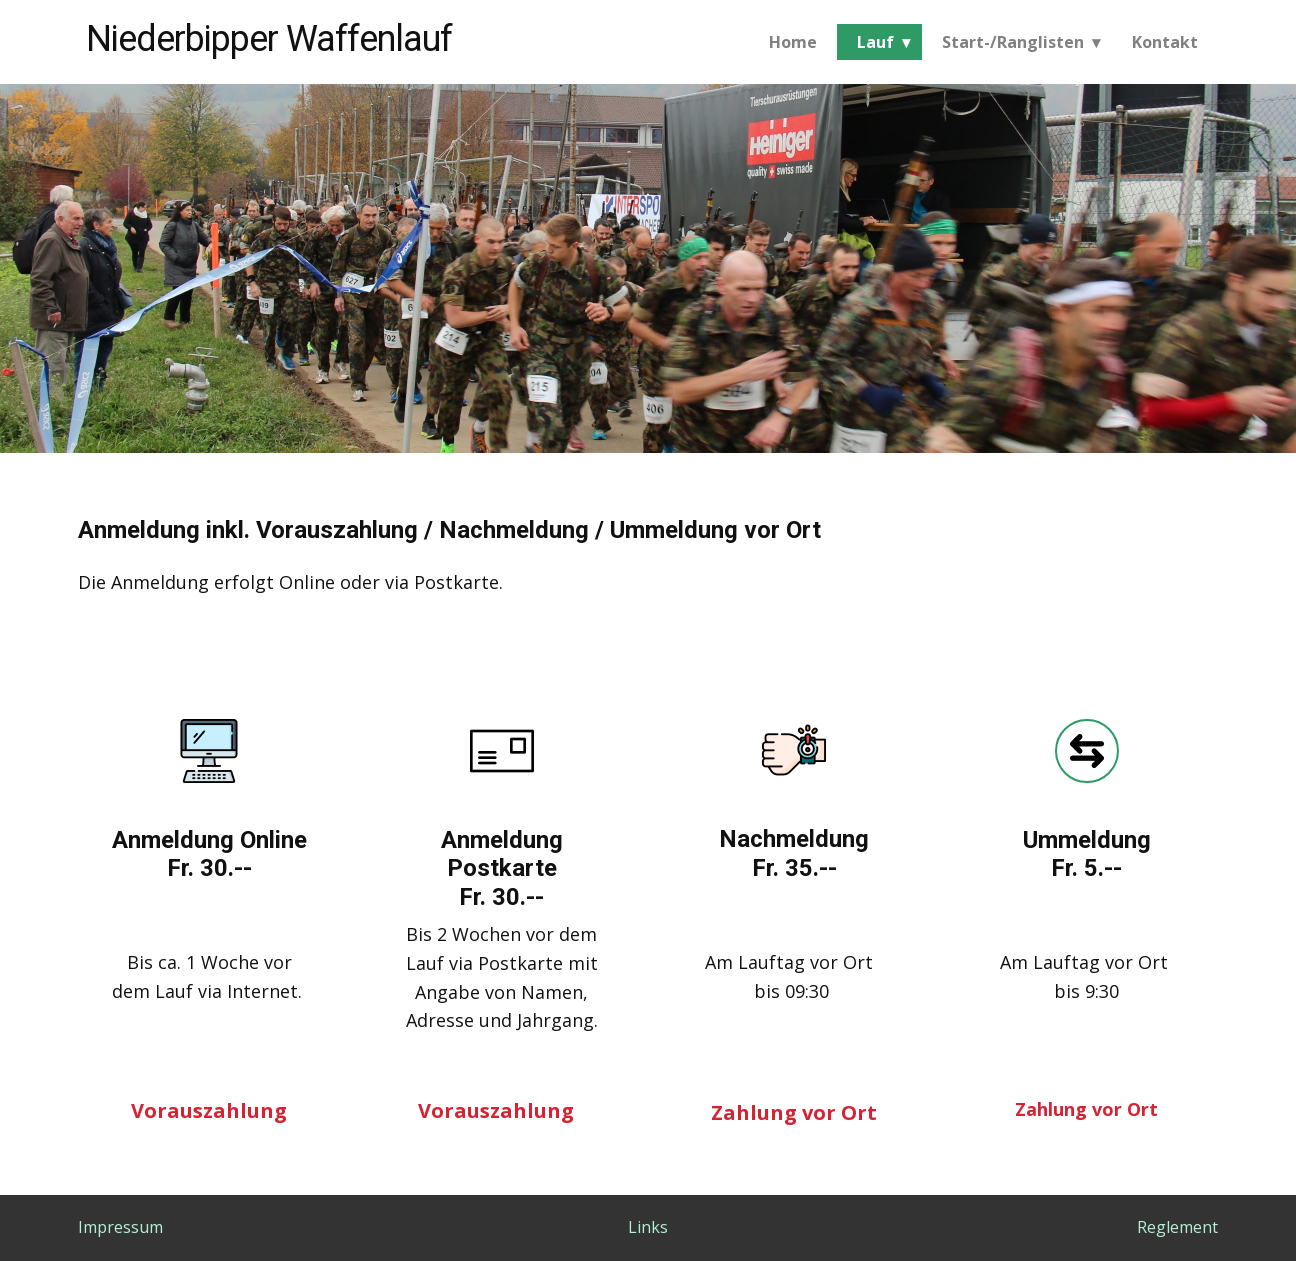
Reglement (1177, 1227)
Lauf (875, 42)
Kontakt (1165, 42)
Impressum (120, 1227)
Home (793, 42)
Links (648, 1227)
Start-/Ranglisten (1013, 42)
